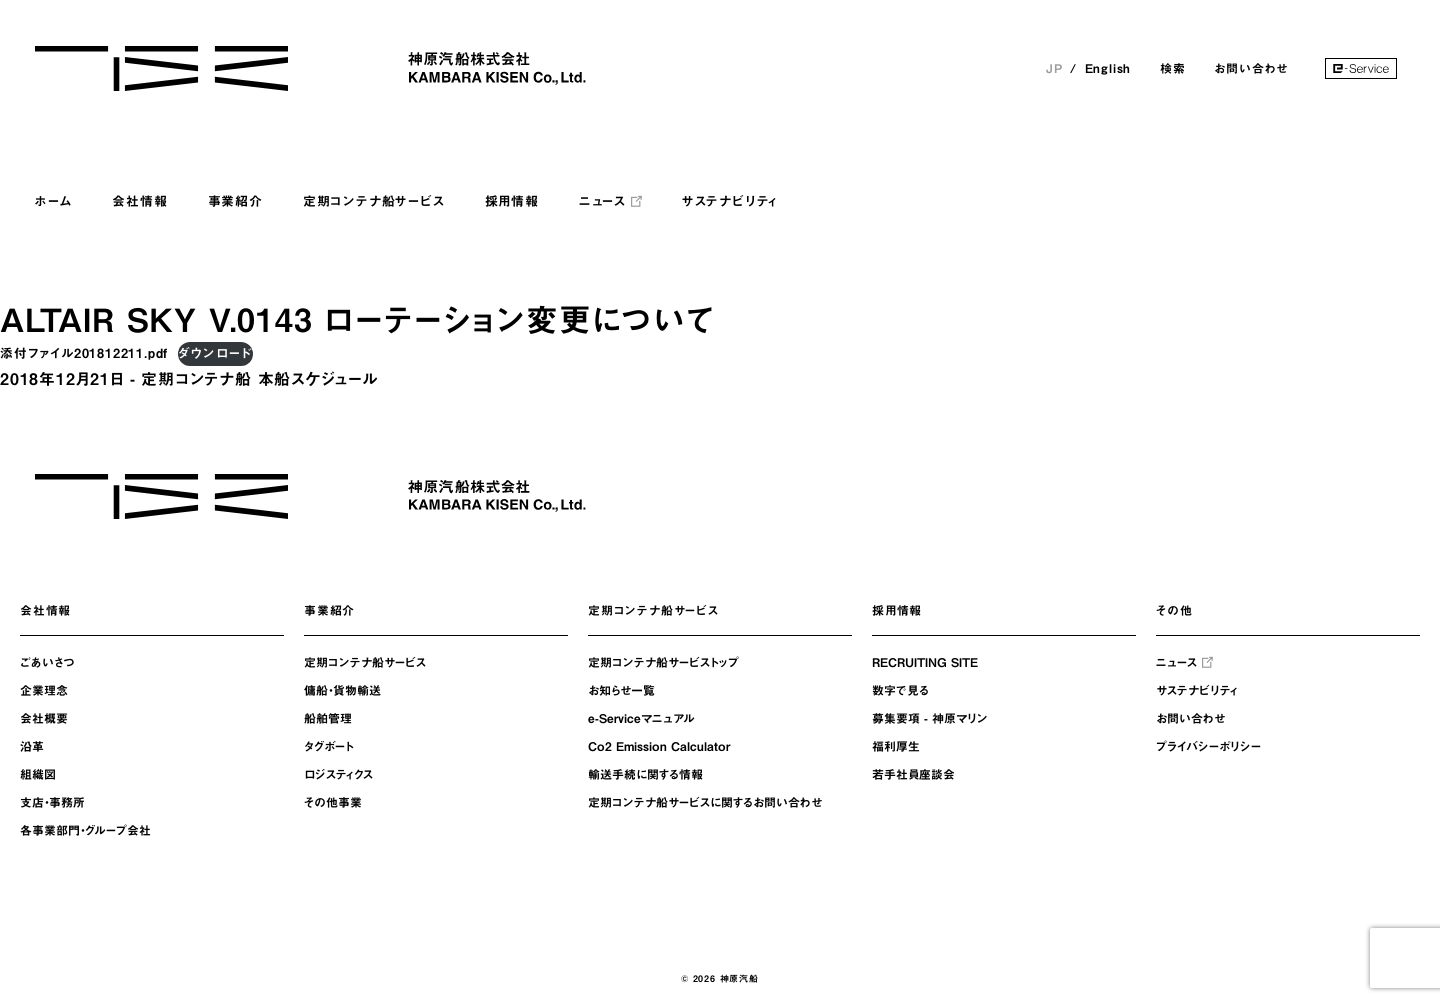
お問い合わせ (1251, 68)
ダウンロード (215, 353)
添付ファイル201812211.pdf (84, 353)
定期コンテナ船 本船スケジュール (259, 379)
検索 (1173, 68)
